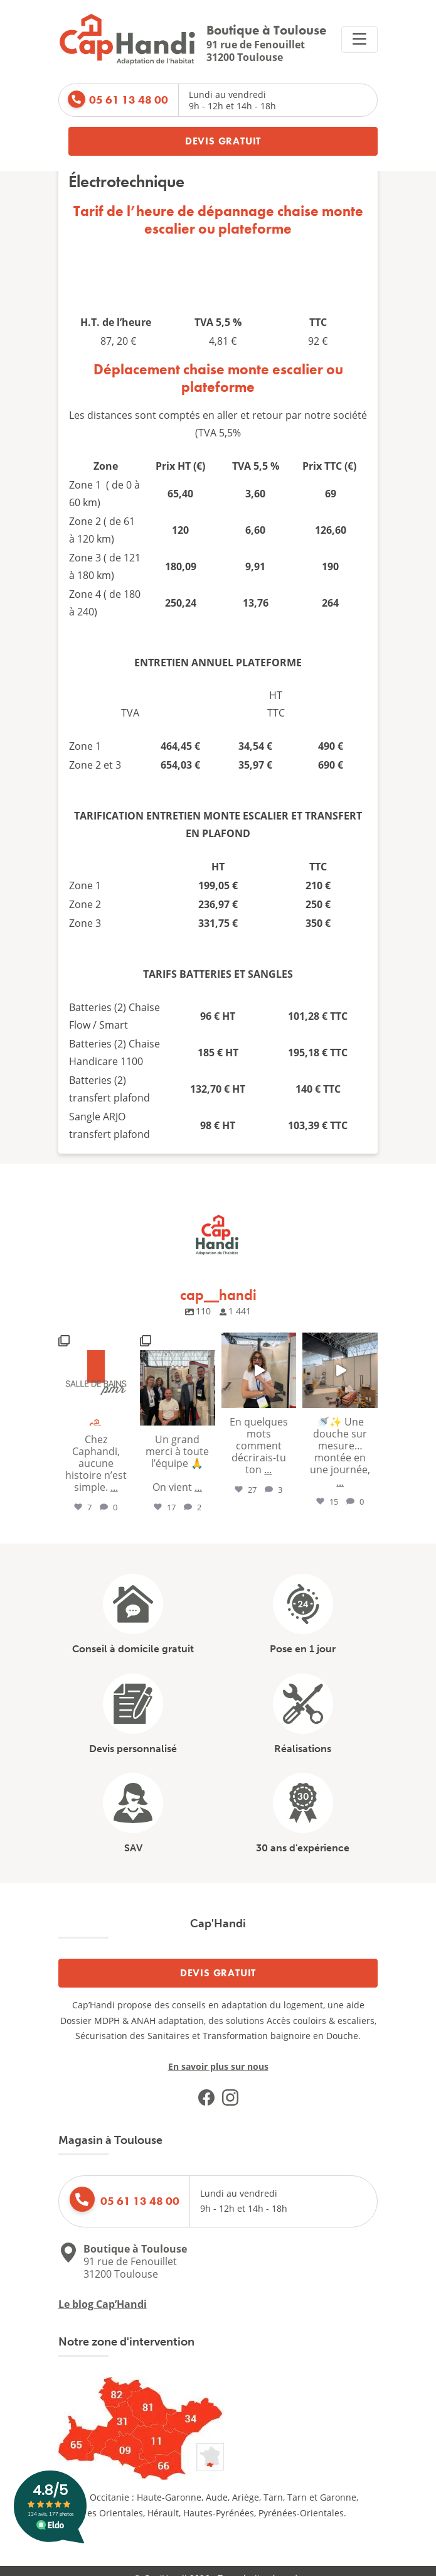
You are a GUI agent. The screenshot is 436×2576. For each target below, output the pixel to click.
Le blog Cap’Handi (102, 2304)
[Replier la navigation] (359, 39)
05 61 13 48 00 (128, 99)
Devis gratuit (223, 141)
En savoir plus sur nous (218, 2066)
